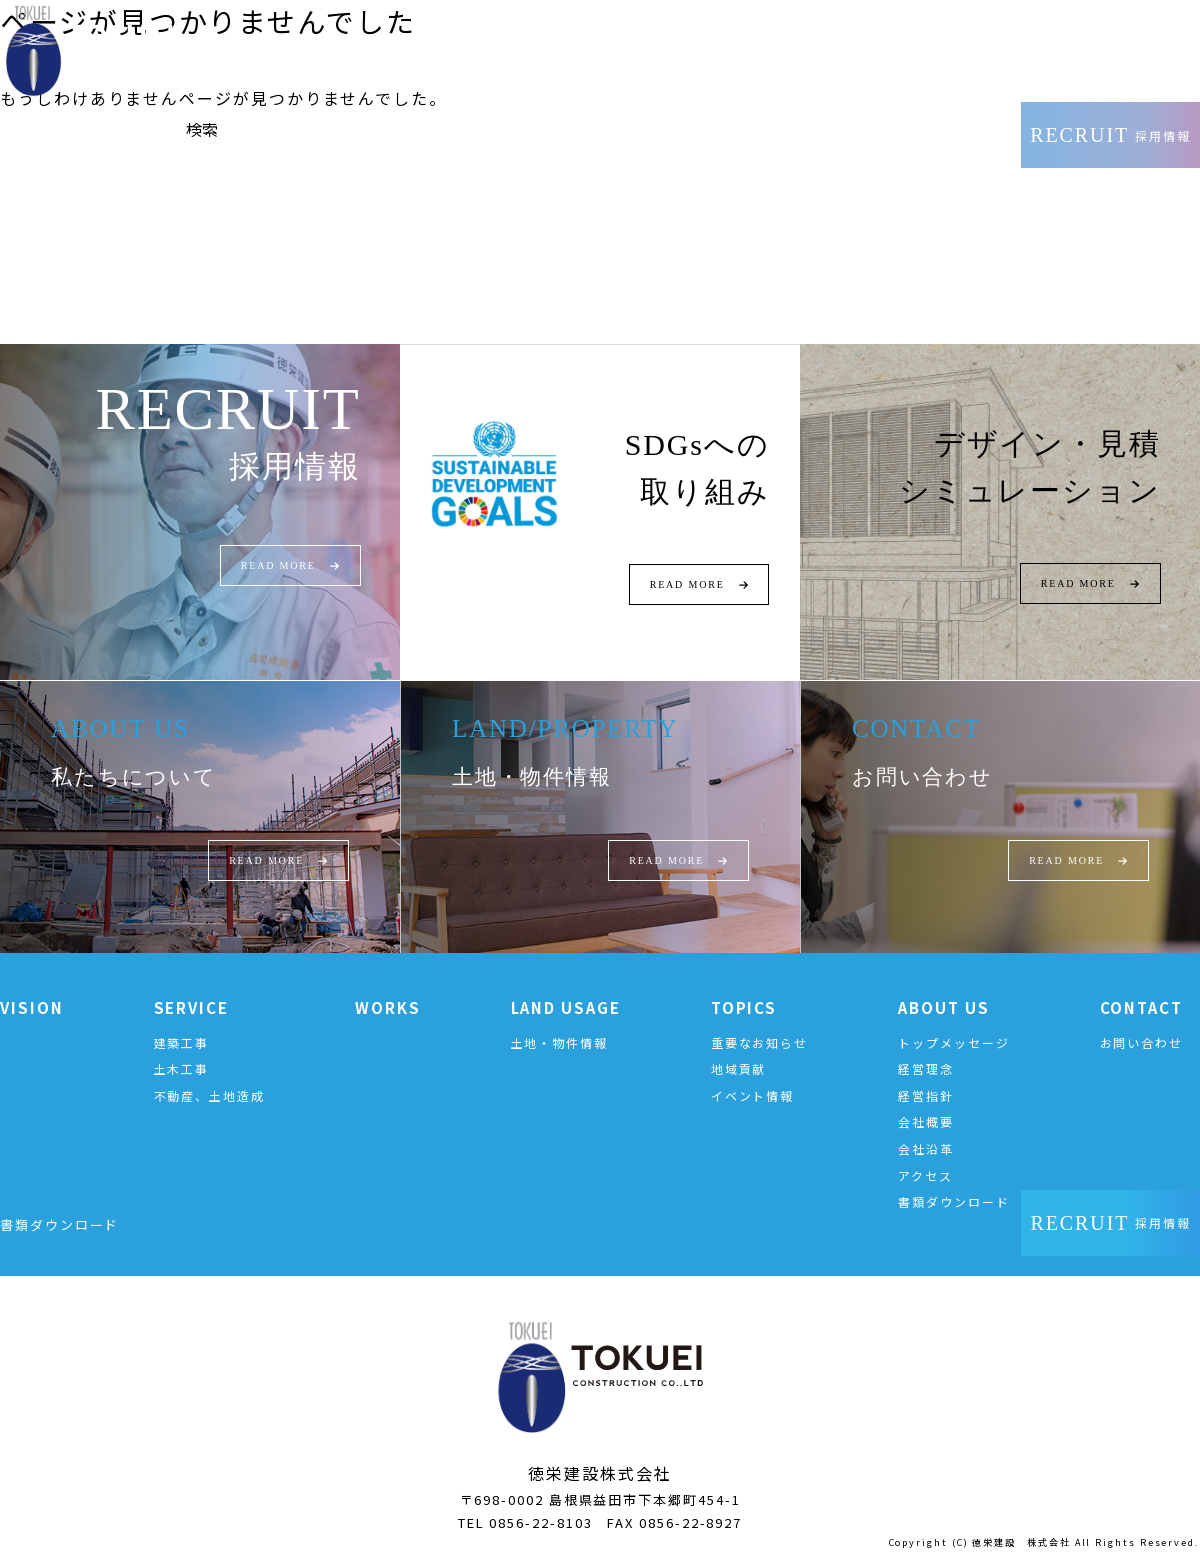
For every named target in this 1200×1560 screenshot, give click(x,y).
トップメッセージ (953, 1042)
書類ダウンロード (953, 1201)
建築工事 (182, 1042)
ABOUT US (943, 1007)
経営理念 (926, 1068)
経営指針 (926, 1095)
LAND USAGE (566, 1007)
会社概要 (926, 1121)
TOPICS (744, 1007)
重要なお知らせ (759, 1042)
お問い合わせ (1142, 1042)
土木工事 (182, 1068)
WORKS (388, 1007)
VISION (32, 1007)
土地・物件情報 (559, 1042)
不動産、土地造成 (209, 1095)
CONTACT (1141, 1007)
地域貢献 (739, 1068)
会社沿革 (926, 1148)
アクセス (925, 1175)
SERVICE (191, 1007)
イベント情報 (753, 1095)
